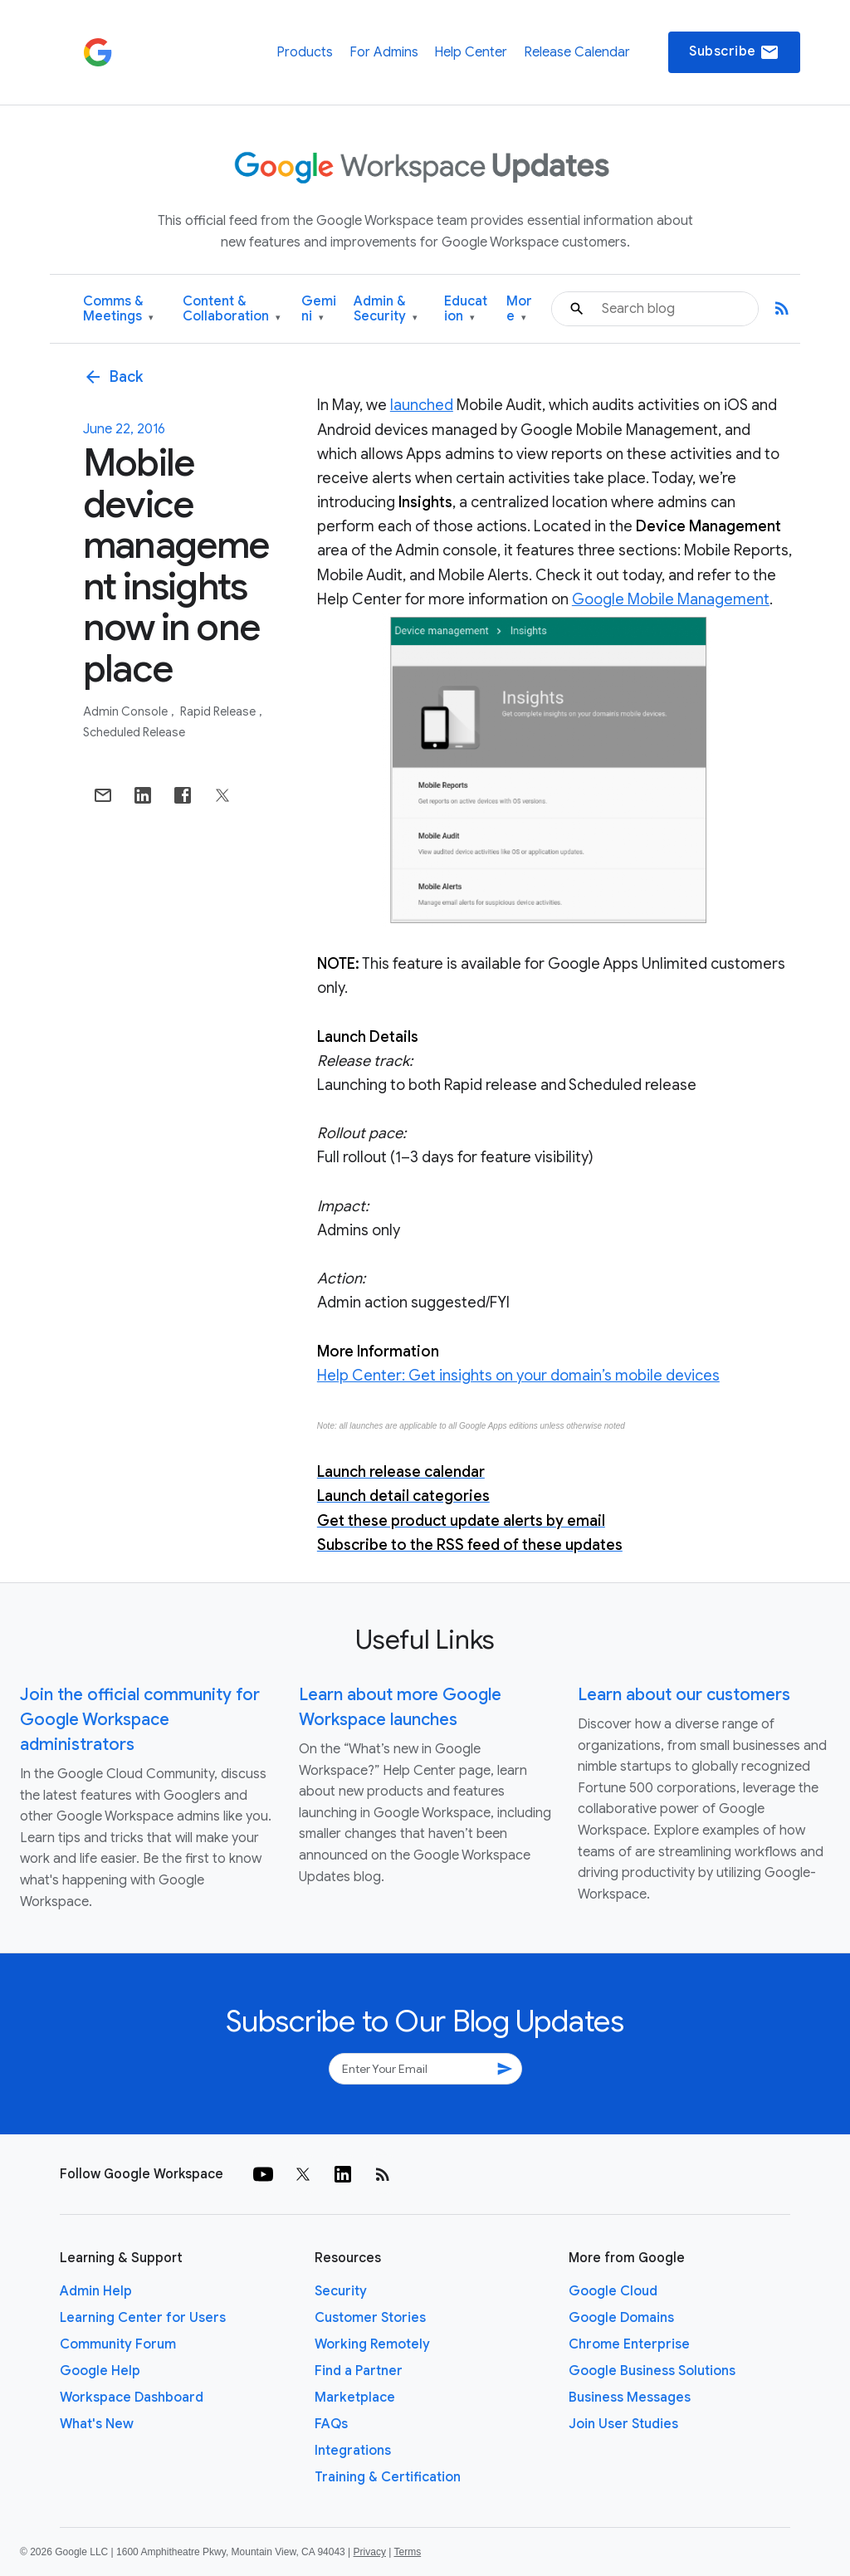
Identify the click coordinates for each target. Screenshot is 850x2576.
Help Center (470, 52)
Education (465, 309)
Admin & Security (386, 309)
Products (304, 52)
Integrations (353, 2450)
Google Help (100, 2371)
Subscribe (734, 52)
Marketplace (355, 2397)
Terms (407, 2552)
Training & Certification (388, 2477)
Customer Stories (370, 2318)
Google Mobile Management (670, 599)
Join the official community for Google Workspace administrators (140, 1719)
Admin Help (96, 2291)
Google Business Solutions (652, 2371)
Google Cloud (613, 2291)
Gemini (318, 309)
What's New (97, 2424)
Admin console (126, 711)
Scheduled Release (134, 732)
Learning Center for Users (143, 2318)
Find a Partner (359, 2371)
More (519, 309)
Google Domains (621, 2318)
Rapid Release (219, 711)
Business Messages (630, 2397)
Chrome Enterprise (629, 2344)
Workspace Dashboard (131, 2397)
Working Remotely (372, 2344)
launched (421, 405)
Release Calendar (577, 52)
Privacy (370, 2552)
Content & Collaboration (232, 309)
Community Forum (118, 2344)
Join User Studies (623, 2424)
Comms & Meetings (118, 309)
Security (341, 2291)
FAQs (331, 2424)
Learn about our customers (684, 1694)
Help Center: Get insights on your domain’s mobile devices (518, 1375)
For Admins (383, 52)
